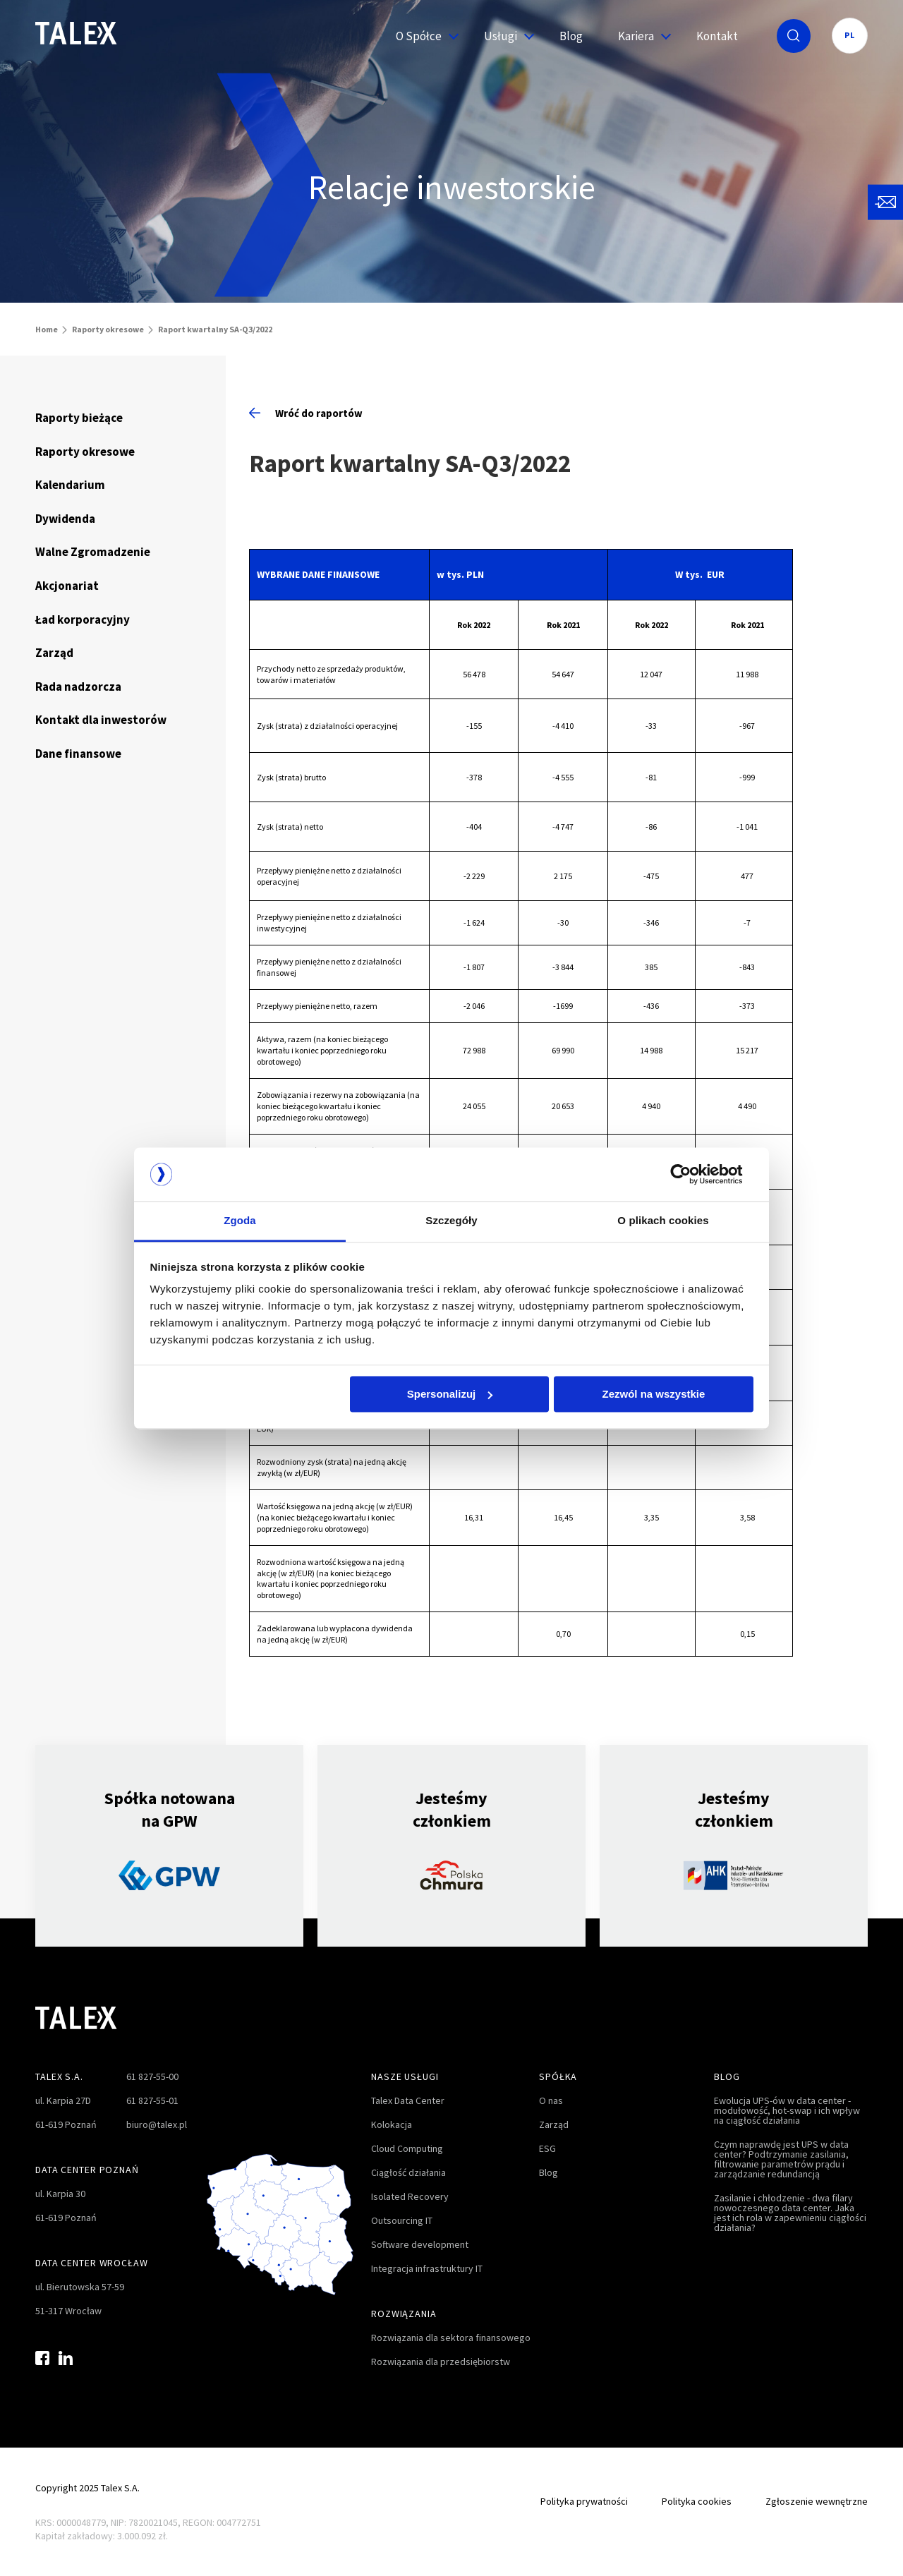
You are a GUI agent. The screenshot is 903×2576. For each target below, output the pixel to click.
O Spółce (422, 36)
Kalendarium (70, 484)
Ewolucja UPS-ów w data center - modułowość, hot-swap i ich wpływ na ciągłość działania (787, 2110)
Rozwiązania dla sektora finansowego (451, 2337)
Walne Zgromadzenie (92, 552)
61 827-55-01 (152, 2100)
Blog (571, 36)
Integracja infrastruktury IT (427, 2268)
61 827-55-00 (152, 2076)
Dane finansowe (78, 753)
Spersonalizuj (450, 1394)
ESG (547, 2148)
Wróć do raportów (306, 413)
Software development (419, 2244)
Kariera (639, 36)
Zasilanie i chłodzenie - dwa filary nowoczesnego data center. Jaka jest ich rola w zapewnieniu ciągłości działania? (790, 2212)
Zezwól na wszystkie (653, 1394)
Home (46, 329)
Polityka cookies (697, 2501)
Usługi (504, 36)
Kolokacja (391, 2124)
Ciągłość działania (408, 2172)
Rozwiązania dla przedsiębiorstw (440, 2361)
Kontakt (717, 36)
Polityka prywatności (584, 2501)
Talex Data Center (407, 2100)
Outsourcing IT (401, 2220)
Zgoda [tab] (240, 1221)
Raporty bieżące (79, 417)
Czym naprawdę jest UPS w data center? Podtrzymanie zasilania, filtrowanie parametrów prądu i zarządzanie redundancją (781, 2159)
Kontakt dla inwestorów (100, 719)
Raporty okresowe (108, 329)
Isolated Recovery (410, 2196)
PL (849, 35)
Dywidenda (65, 518)
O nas (551, 2100)
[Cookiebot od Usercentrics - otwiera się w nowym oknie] (691, 1174)
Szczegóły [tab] (451, 1221)
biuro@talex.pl (156, 2124)
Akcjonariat (67, 585)
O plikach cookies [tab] (662, 1221)
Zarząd (54, 652)
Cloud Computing (407, 2148)
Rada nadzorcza (78, 686)
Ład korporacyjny (82, 619)
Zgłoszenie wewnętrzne (816, 2501)
